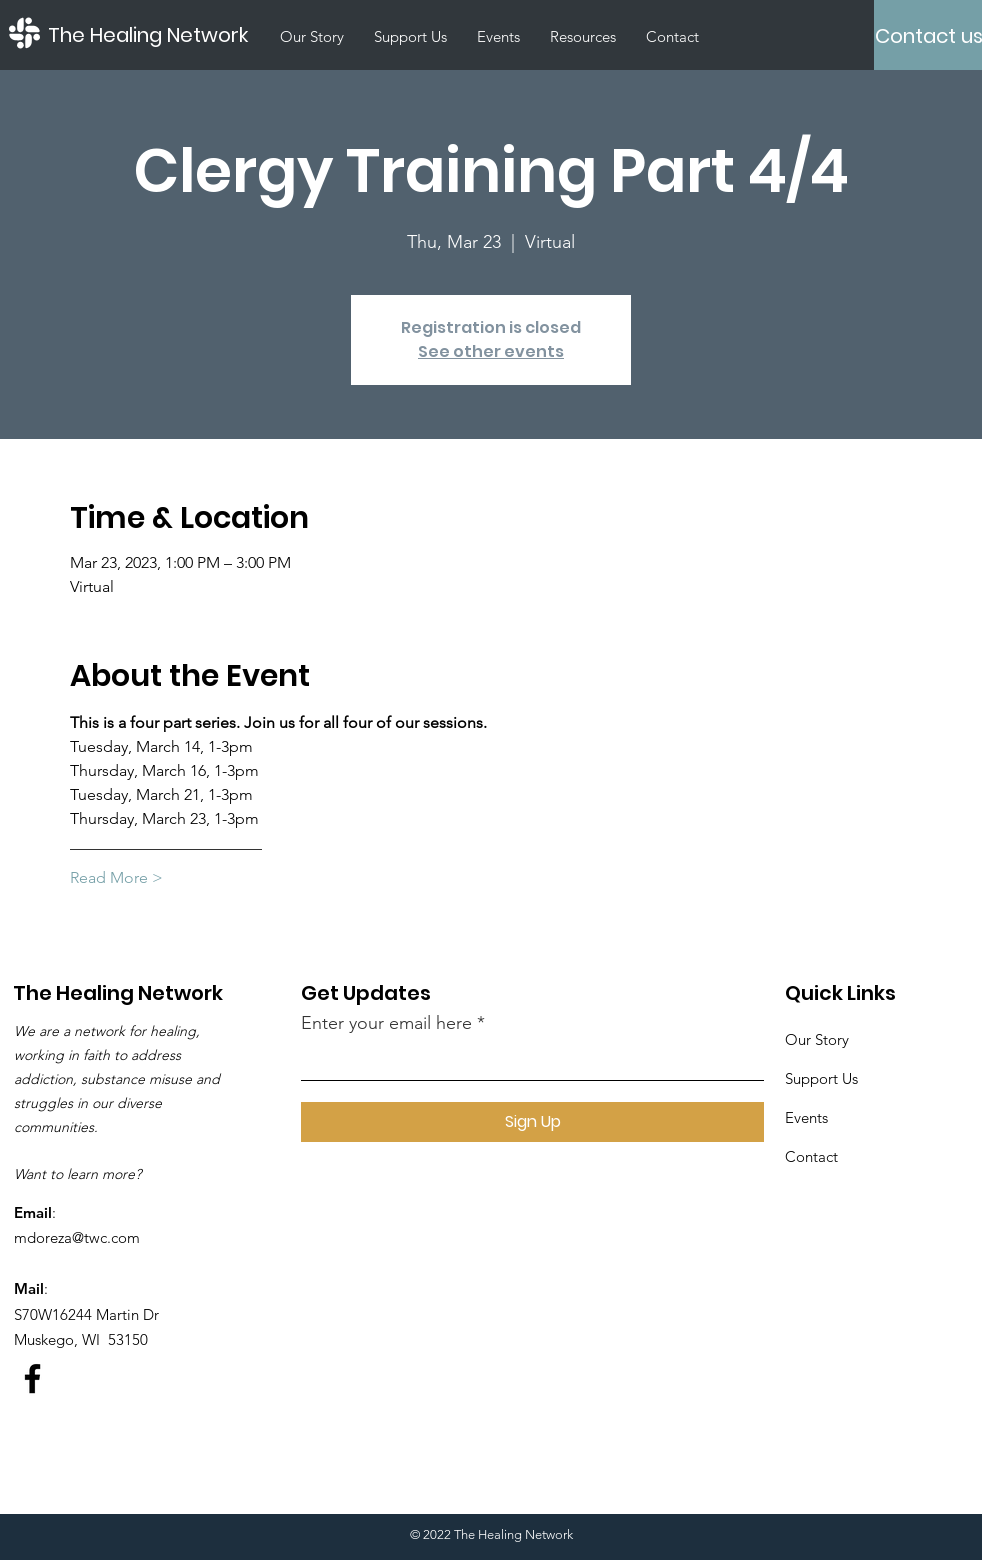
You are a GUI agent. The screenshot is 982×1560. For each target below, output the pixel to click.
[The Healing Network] (157, 35)
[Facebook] (32, 1378)
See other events (491, 351)
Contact (811, 1156)
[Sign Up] (532, 1122)
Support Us (821, 1078)
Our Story (817, 1039)
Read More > (116, 877)
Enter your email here (386, 1023)
